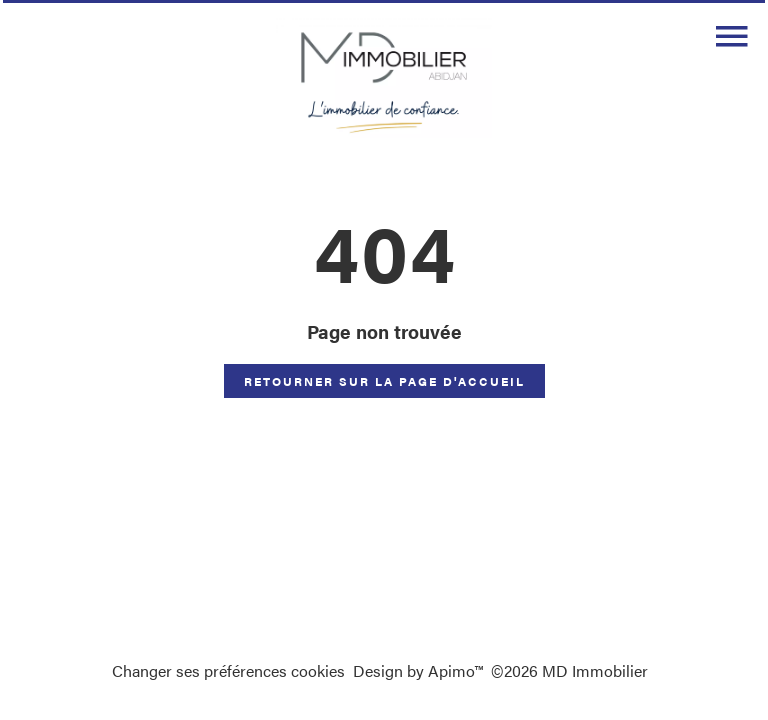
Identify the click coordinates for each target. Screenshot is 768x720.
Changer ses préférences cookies (228, 670)
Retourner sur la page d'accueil (384, 381)
